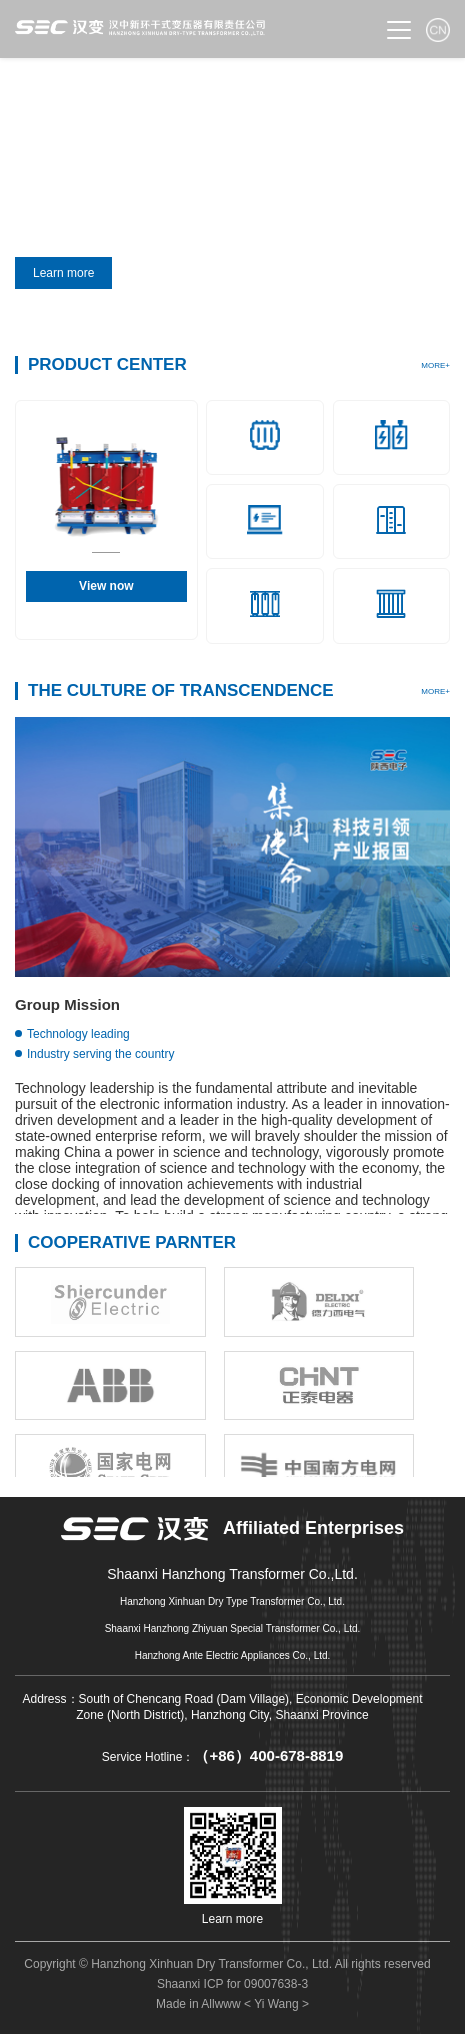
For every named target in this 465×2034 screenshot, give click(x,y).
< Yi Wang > (276, 2004)
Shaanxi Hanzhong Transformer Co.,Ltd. (232, 1574)
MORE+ (435, 365)
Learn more (70, 273)
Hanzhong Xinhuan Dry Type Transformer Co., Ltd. (232, 1601)
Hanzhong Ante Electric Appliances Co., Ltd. (233, 1655)
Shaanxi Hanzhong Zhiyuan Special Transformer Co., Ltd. (233, 1628)
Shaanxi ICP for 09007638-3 (232, 1984)
